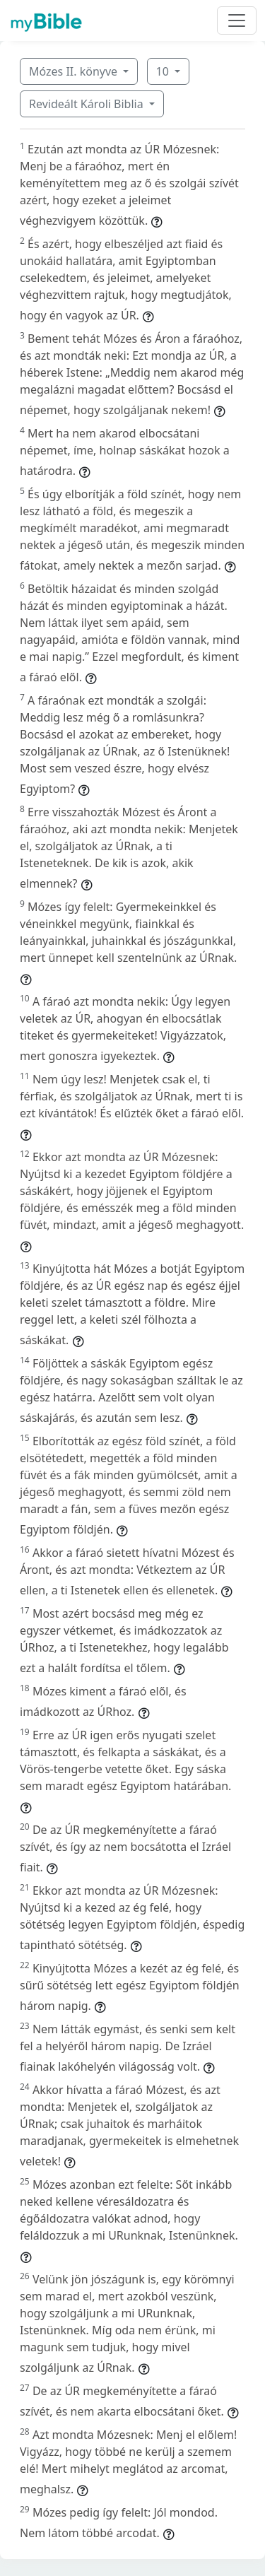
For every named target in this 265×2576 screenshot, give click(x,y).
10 (164, 71)
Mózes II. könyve (74, 71)
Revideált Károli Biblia (87, 104)
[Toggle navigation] (237, 20)
